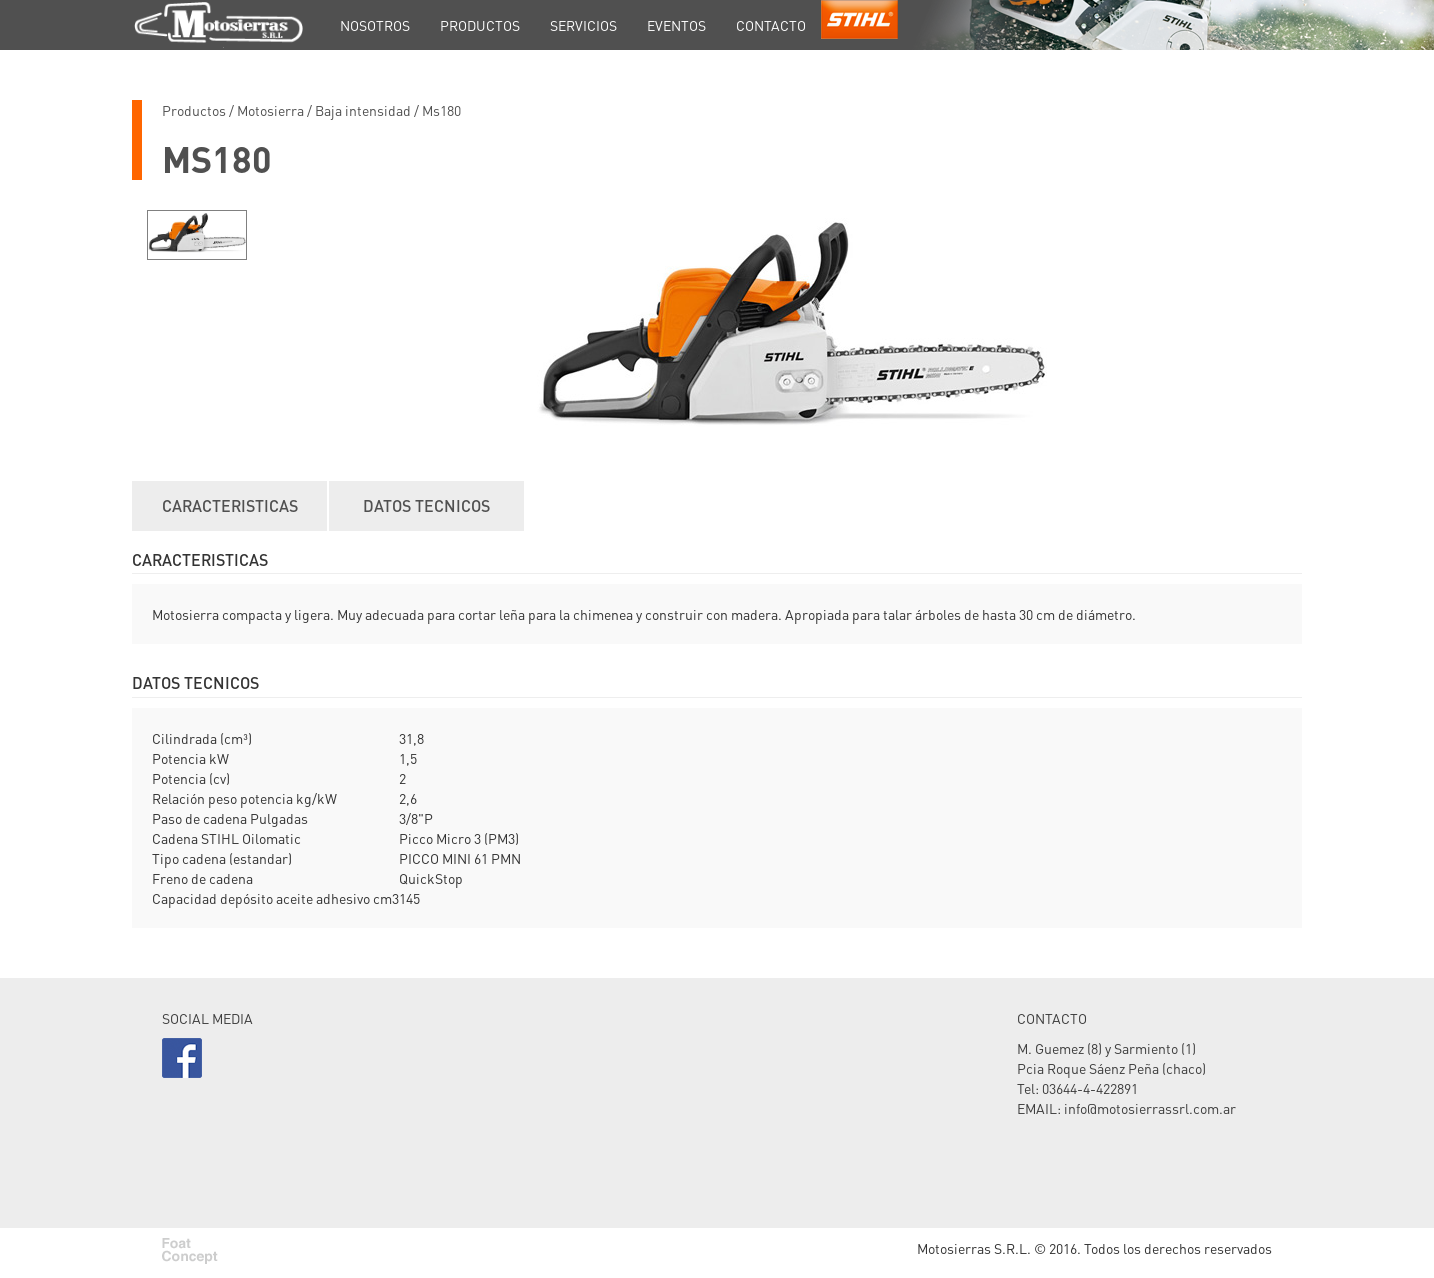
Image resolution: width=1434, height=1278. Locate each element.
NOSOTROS (375, 25)
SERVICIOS (583, 25)
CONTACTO (771, 25)
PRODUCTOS (480, 25)
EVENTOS (676, 25)
